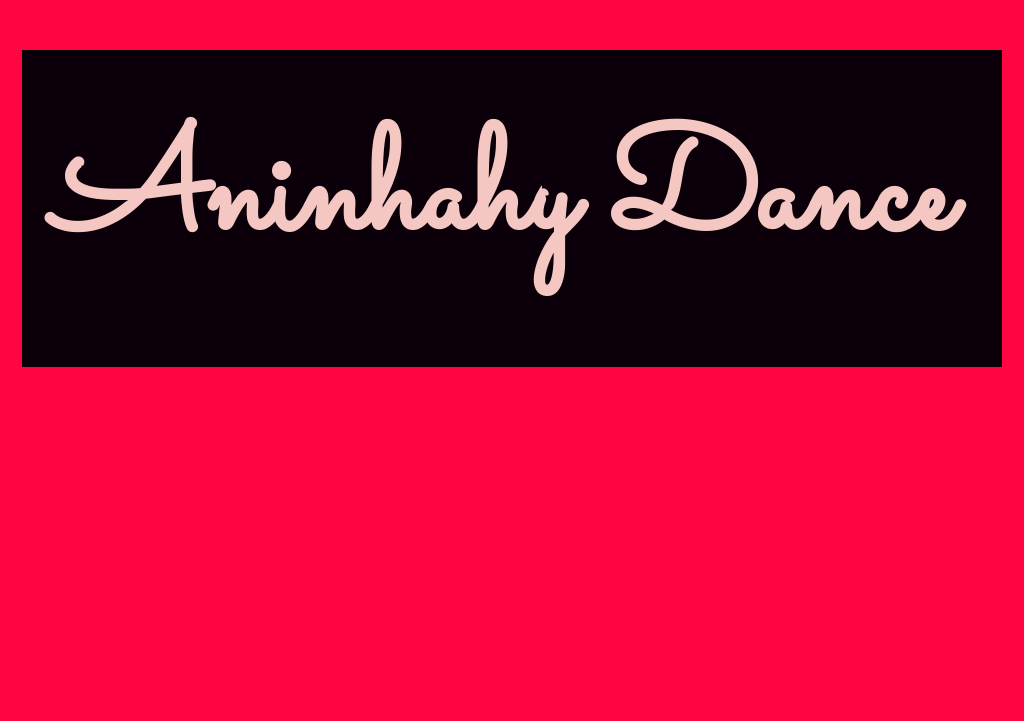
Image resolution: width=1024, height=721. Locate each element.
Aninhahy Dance (502, 199)
